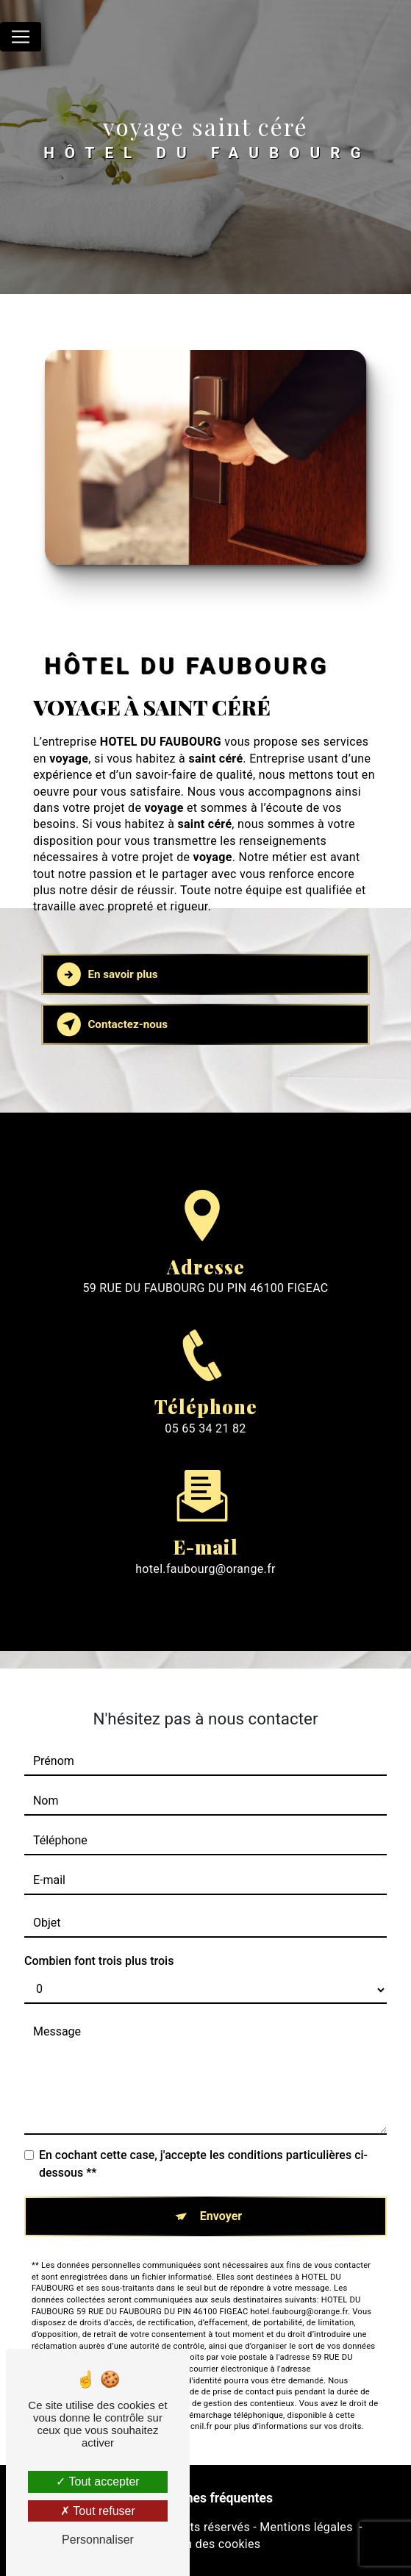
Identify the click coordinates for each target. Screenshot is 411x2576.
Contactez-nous (112, 1024)
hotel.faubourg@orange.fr (205, 1547)
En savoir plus (107, 974)
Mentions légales (306, 2527)
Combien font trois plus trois (99, 1939)
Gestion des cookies (206, 2544)
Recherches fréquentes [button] (205, 2498)
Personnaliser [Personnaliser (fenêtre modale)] (98, 2539)
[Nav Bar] (20, 36)
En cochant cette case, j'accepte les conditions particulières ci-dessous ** (203, 2142)
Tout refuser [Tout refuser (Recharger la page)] (97, 2511)
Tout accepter (97, 2481)
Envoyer (221, 2194)
